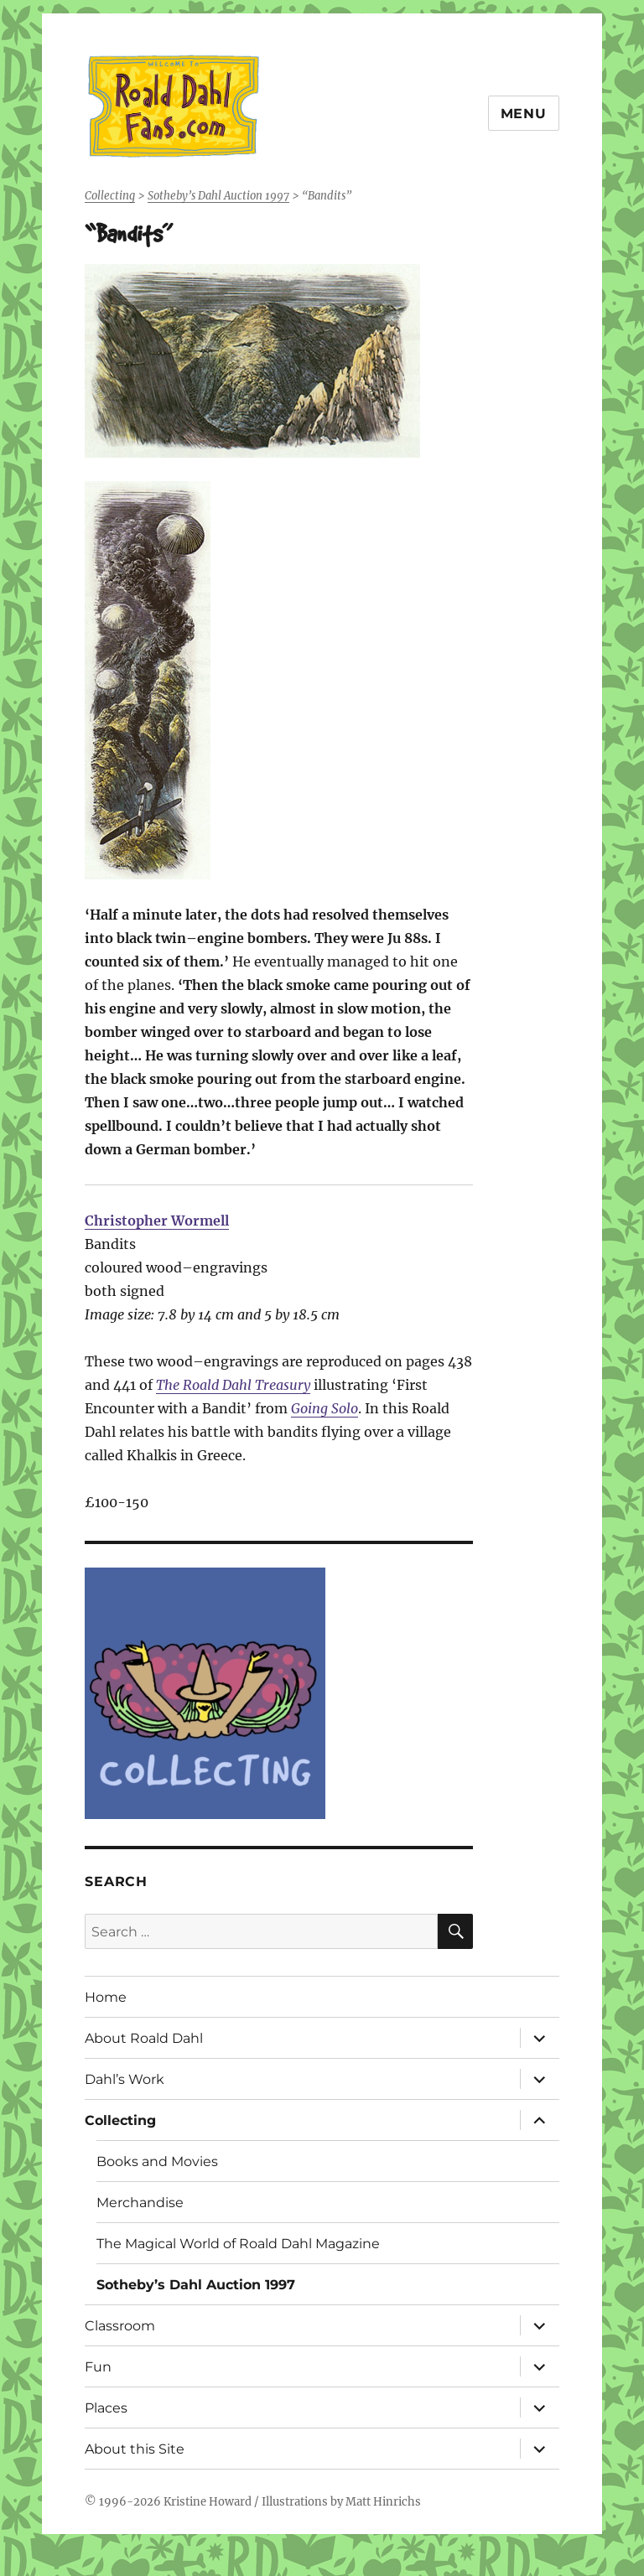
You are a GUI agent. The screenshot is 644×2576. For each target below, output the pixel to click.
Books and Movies (157, 2161)
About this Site (134, 2449)
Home (106, 1997)
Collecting (120, 2120)
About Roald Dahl (144, 2038)
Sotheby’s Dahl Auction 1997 (195, 2285)
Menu (524, 114)
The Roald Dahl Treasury (233, 1384)
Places (106, 2408)
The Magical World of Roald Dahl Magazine (238, 2244)
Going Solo (324, 1408)
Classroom (120, 2326)
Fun (98, 2367)
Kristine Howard (208, 2502)
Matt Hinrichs (383, 2502)
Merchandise (140, 2203)
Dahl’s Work (124, 2079)
